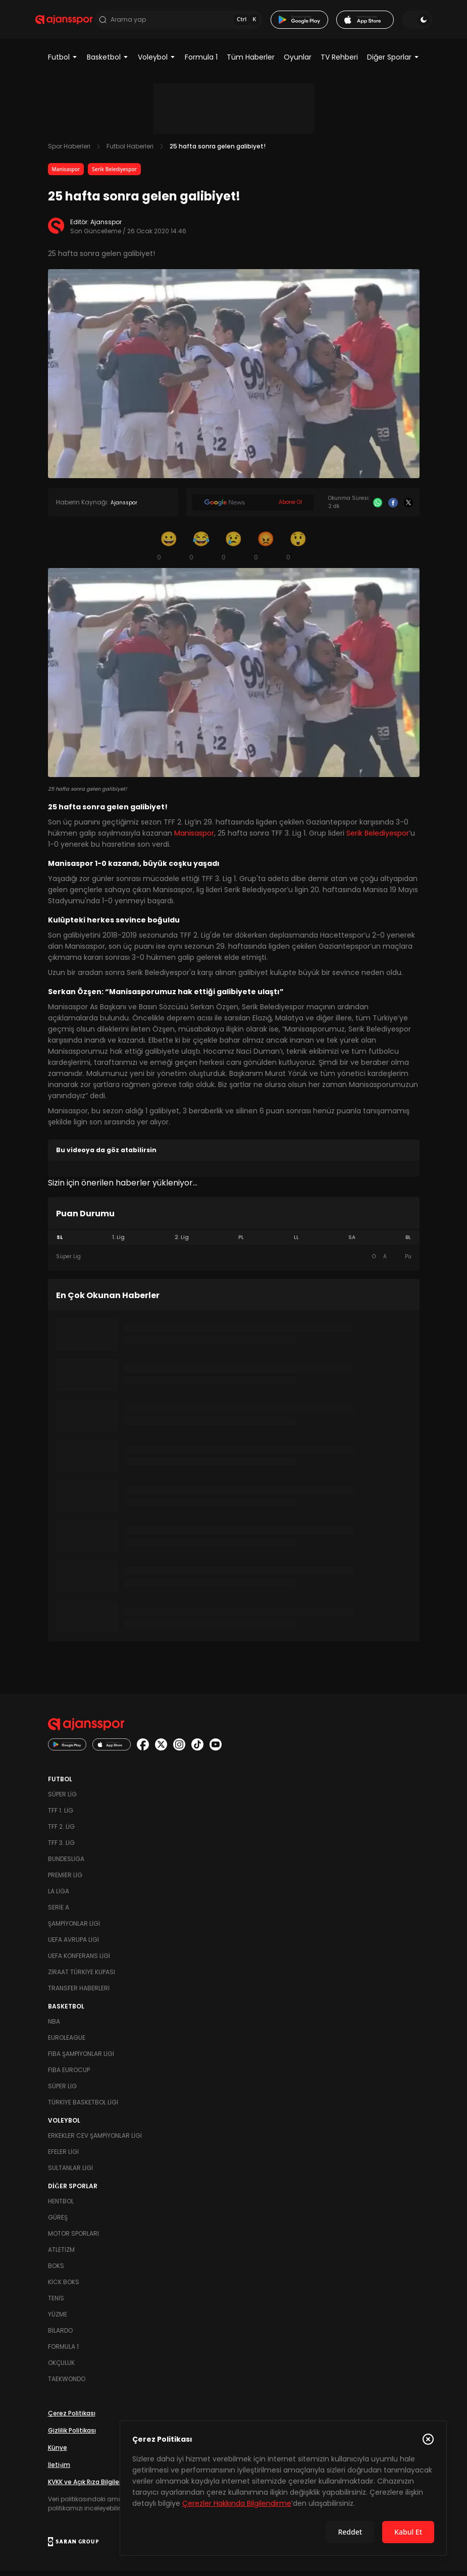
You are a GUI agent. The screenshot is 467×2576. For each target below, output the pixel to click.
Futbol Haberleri (130, 151)
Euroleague (66, 2043)
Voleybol (157, 63)
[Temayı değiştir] (405, 22)
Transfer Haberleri (79, 1993)
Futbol (63, 63)
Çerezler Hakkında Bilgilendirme (236, 2503)
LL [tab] (296, 1243)
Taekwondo (66, 2384)
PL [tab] (241, 1243)
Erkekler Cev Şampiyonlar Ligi (95, 2141)
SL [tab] (60, 1243)
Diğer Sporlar (393, 63)
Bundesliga (66, 1864)
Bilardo (60, 2336)
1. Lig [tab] (118, 1243)
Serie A (58, 1913)
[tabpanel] (234, 1262)
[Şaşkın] (298, 551)
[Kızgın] (266, 551)
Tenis (56, 2303)
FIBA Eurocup (69, 2075)
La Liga (58, 1896)
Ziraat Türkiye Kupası (81, 1977)
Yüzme (57, 2319)
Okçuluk (61, 2368)
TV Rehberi (339, 63)
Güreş (58, 2223)
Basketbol (108, 63)
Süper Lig (62, 1799)
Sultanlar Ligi (70, 2173)
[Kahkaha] (201, 551)
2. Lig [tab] (182, 1243)
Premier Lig (65, 1880)
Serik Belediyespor (114, 174)
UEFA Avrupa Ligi (73, 1945)
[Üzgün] (234, 551)
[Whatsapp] (378, 508)
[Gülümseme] (169, 551)
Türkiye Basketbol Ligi (83, 2107)
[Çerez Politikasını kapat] (428, 2439)
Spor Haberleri (69, 151)
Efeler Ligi (63, 2157)
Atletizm (61, 2255)
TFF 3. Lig (61, 1848)
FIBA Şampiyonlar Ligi (81, 2059)
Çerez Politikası (71, 2418)
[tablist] (234, 1243)
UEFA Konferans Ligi (79, 1961)
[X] (408, 508)
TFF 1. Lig (60, 1816)
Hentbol (61, 2206)
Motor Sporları (73, 2239)
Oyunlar (298, 63)
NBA (54, 2027)
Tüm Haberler (251, 63)
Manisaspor (66, 174)
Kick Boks (63, 2287)
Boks (56, 2271)
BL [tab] (408, 1243)
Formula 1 (201, 63)
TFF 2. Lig (61, 1832)
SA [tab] (351, 1243)
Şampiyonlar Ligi (74, 1929)
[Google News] (253, 508)
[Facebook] (393, 508)
